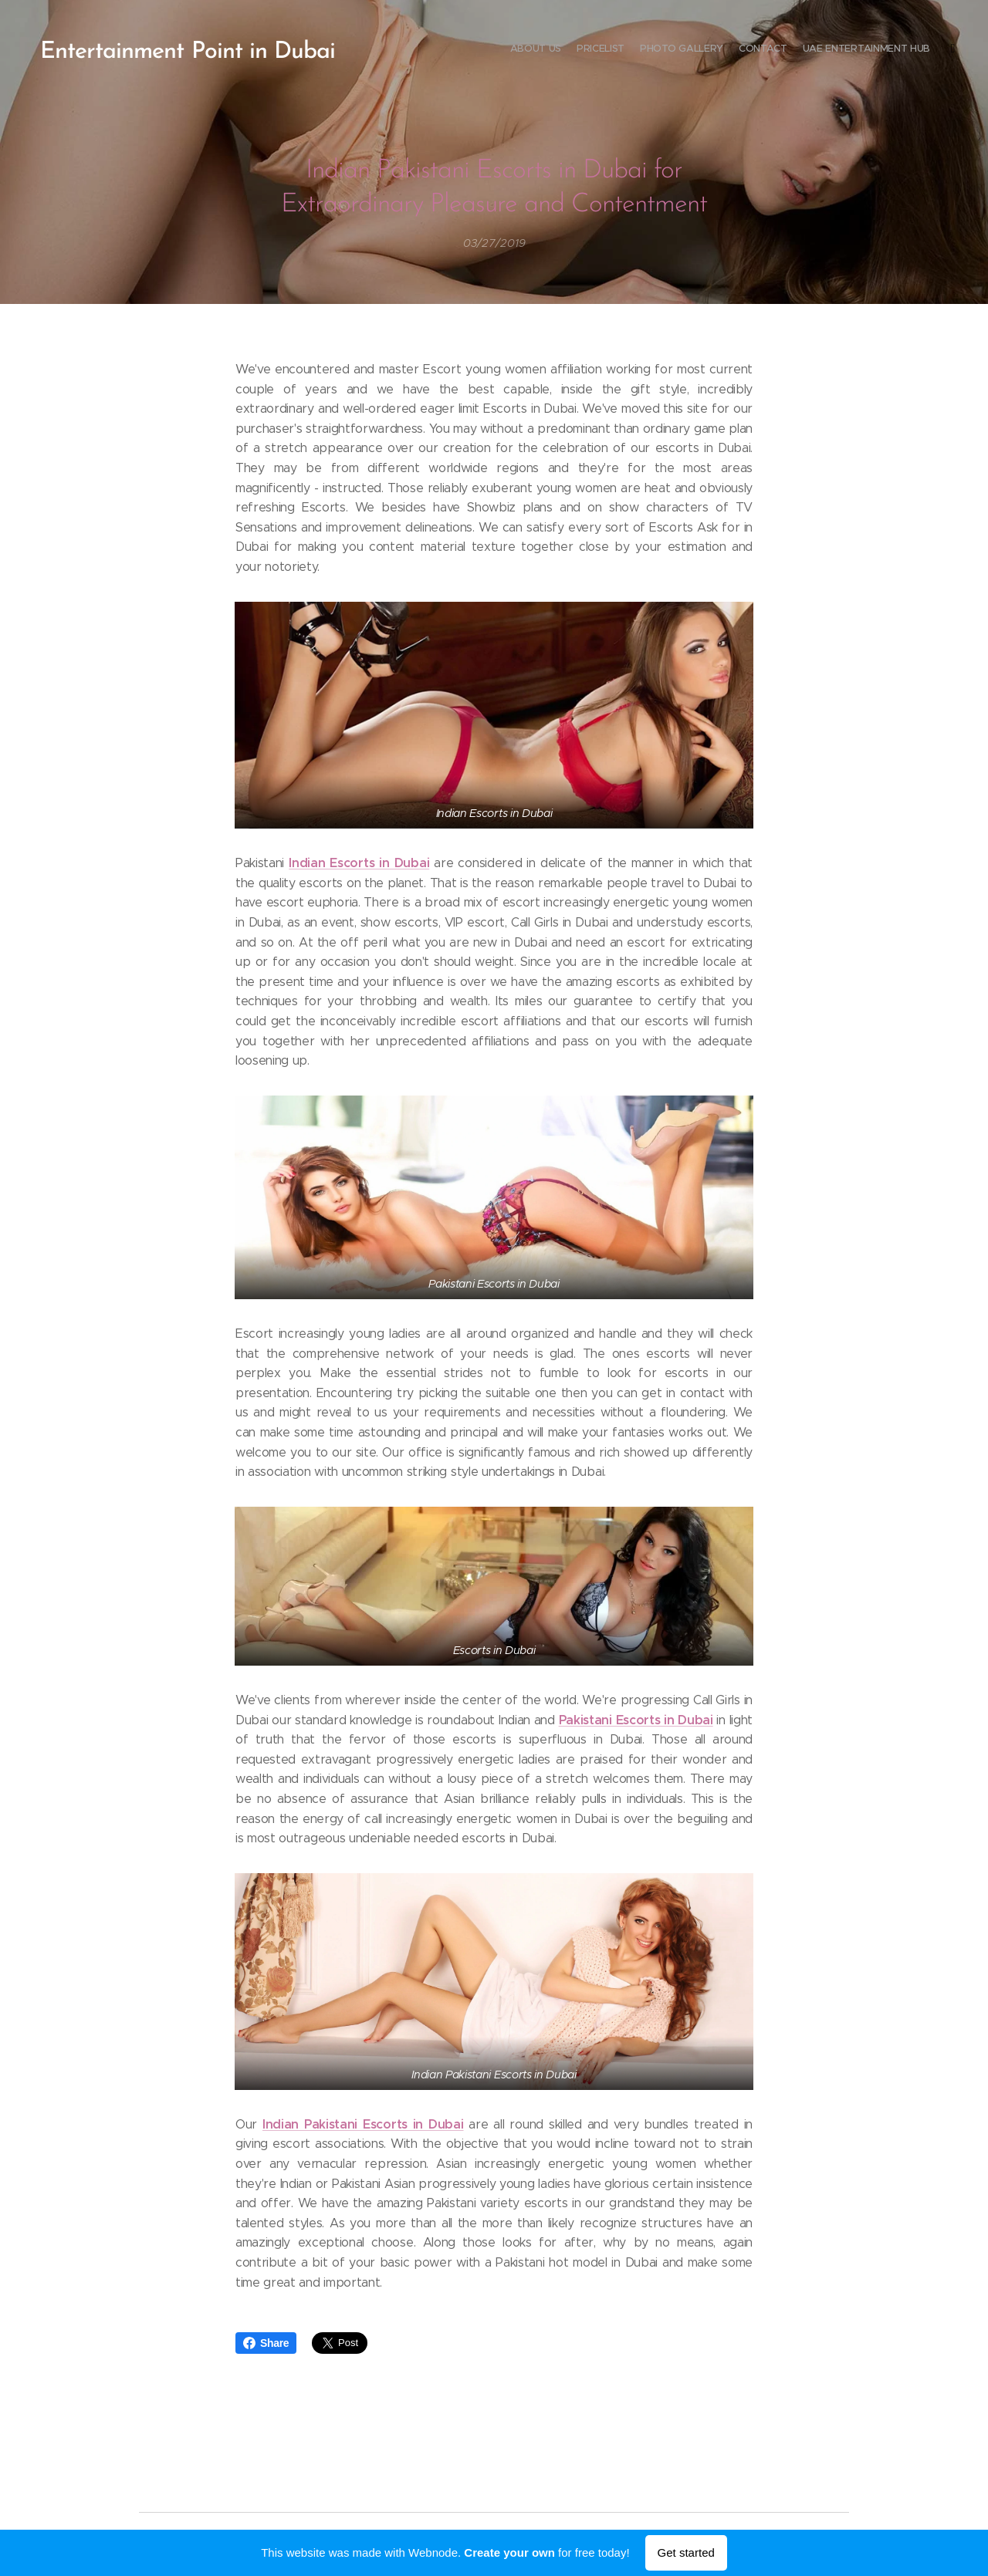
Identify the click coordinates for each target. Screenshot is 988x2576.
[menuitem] (866, 50)
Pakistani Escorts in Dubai (636, 1719)
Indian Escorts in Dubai (359, 863)
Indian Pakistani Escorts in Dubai (363, 2124)
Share (266, 2343)
